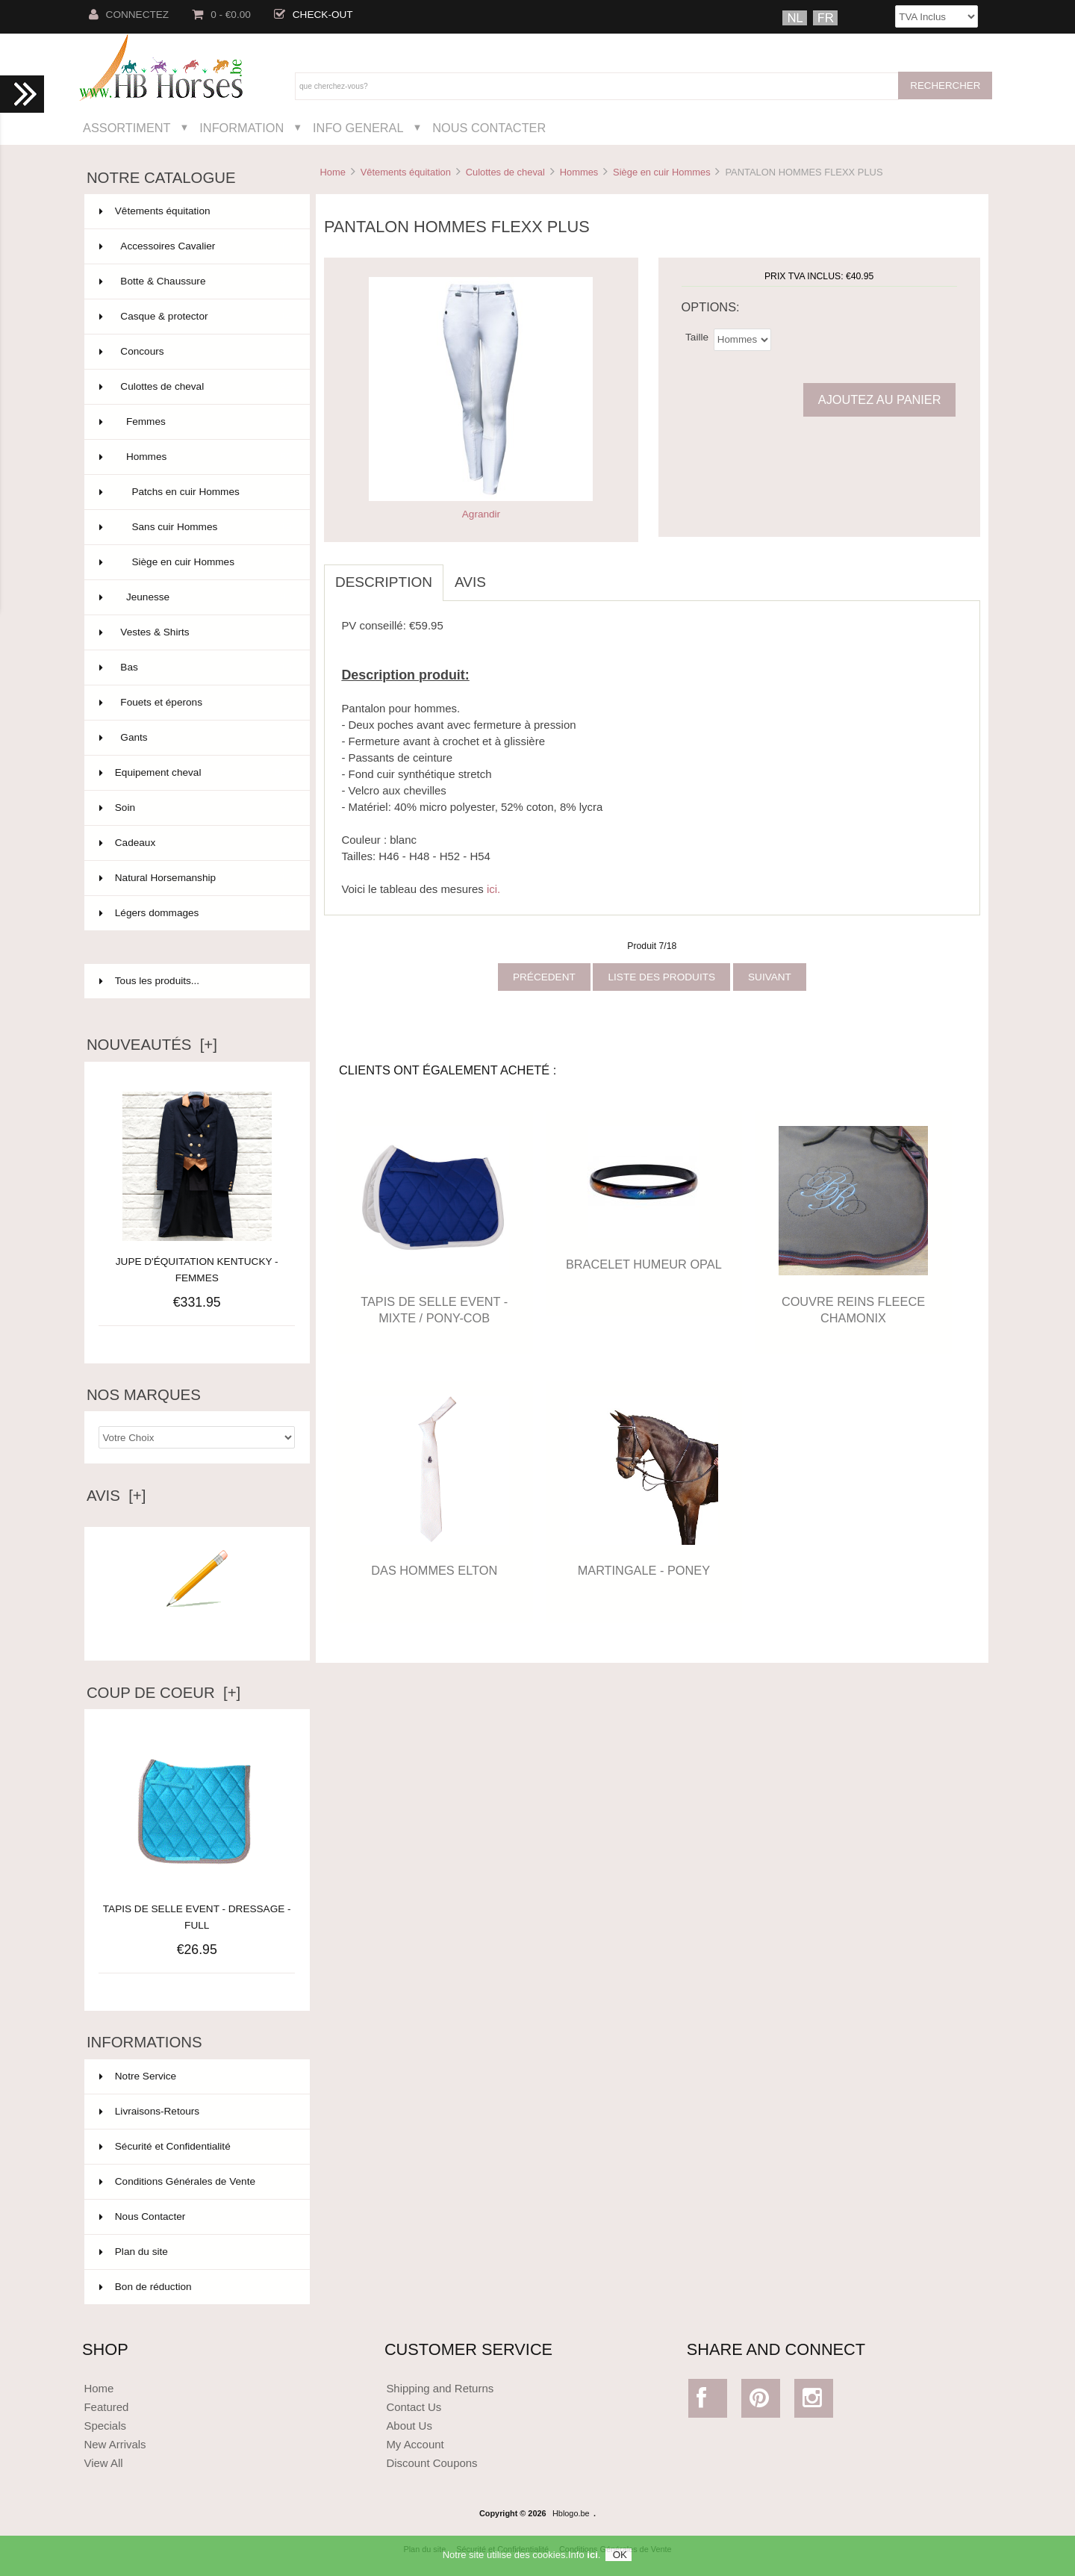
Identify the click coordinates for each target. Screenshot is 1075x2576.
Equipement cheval (195, 773)
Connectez (129, 14)
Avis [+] (116, 1495)
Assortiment (127, 127)
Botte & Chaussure (195, 281)
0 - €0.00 (221, 14)
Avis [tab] (470, 582)
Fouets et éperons (195, 702)
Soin (195, 808)
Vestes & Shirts (195, 632)
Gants (195, 737)
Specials (105, 2425)
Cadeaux (195, 843)
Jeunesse (195, 597)
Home (332, 172)
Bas (195, 667)
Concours (195, 351)
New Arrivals (115, 2444)
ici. (493, 889)
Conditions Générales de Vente (177, 2181)
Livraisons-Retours (149, 2111)
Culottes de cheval (505, 172)
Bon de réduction (145, 2286)
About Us (409, 2425)
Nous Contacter (489, 127)
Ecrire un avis (197, 1629)
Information (241, 127)
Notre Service (137, 2076)
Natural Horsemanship (195, 878)
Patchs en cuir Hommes (195, 492)
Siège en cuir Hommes (662, 172)
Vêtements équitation (406, 172)
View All (103, 2463)
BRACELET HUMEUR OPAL (644, 1264)
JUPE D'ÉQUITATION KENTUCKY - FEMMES (197, 1270)
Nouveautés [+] (152, 1044)
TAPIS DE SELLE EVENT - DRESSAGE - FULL (197, 1909)
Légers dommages (195, 913)
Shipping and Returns (439, 2388)
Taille (696, 336)
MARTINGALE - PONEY (644, 1570)
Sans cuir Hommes (195, 527)
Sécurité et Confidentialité (165, 2146)
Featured (106, 2407)
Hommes (579, 172)
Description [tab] (383, 582)
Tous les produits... (149, 980)
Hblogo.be (571, 2513)
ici (592, 2562)
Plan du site (133, 2251)
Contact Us (413, 2407)
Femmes (195, 422)
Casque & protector (195, 316)
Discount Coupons (431, 2463)
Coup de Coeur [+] (163, 1692)
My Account (414, 2444)
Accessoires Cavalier (195, 246)
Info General (358, 127)
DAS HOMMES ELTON (434, 1570)
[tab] (508, 574)
